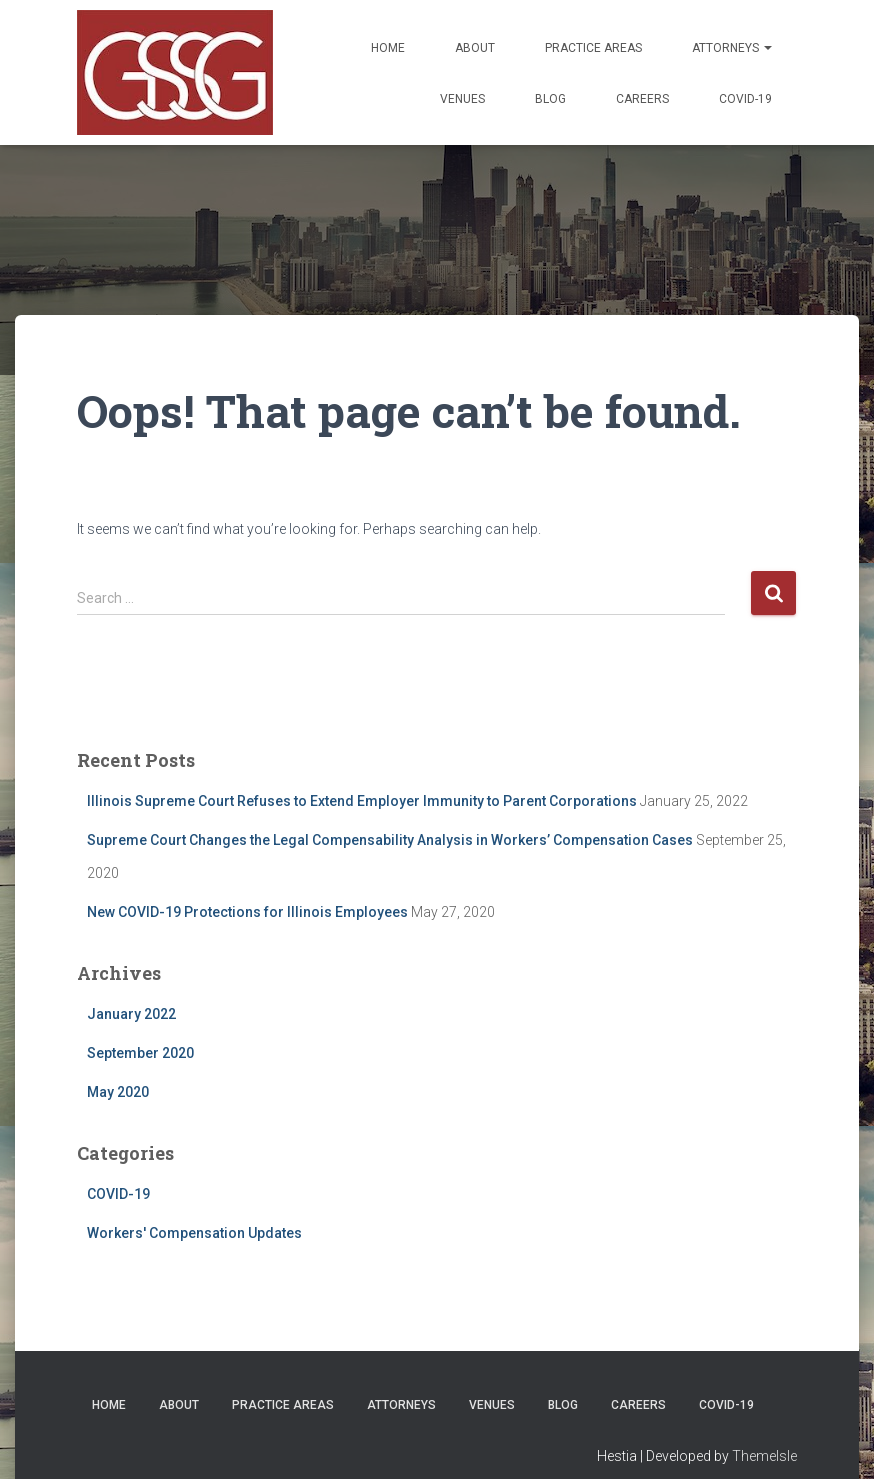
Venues (462, 99)
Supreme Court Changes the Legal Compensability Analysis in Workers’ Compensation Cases (390, 840)
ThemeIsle (764, 1456)
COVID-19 (745, 99)
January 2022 (131, 1014)
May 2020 (118, 1092)
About (475, 48)
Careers (642, 99)
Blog (550, 99)
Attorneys (732, 48)
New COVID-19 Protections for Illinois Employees (247, 912)
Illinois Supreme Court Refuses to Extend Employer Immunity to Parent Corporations (362, 801)
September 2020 (140, 1053)
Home (388, 48)
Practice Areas (593, 48)
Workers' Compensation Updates (194, 1233)
